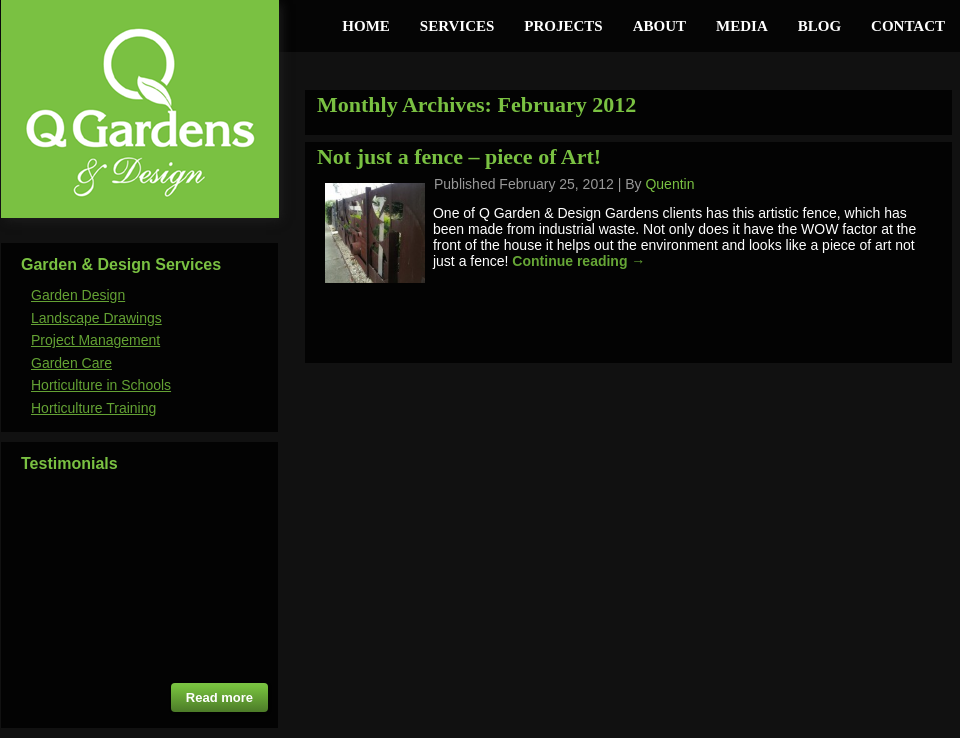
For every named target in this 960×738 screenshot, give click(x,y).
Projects (563, 26)
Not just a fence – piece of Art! (459, 156)
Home (366, 26)
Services (457, 26)
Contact (908, 26)
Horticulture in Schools (101, 385)
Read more (219, 697)
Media (742, 26)
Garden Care (71, 363)
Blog (819, 26)
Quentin (669, 184)
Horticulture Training (93, 408)
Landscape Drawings (96, 318)
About (659, 26)
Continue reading (578, 261)
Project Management (95, 340)
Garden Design (78, 295)
